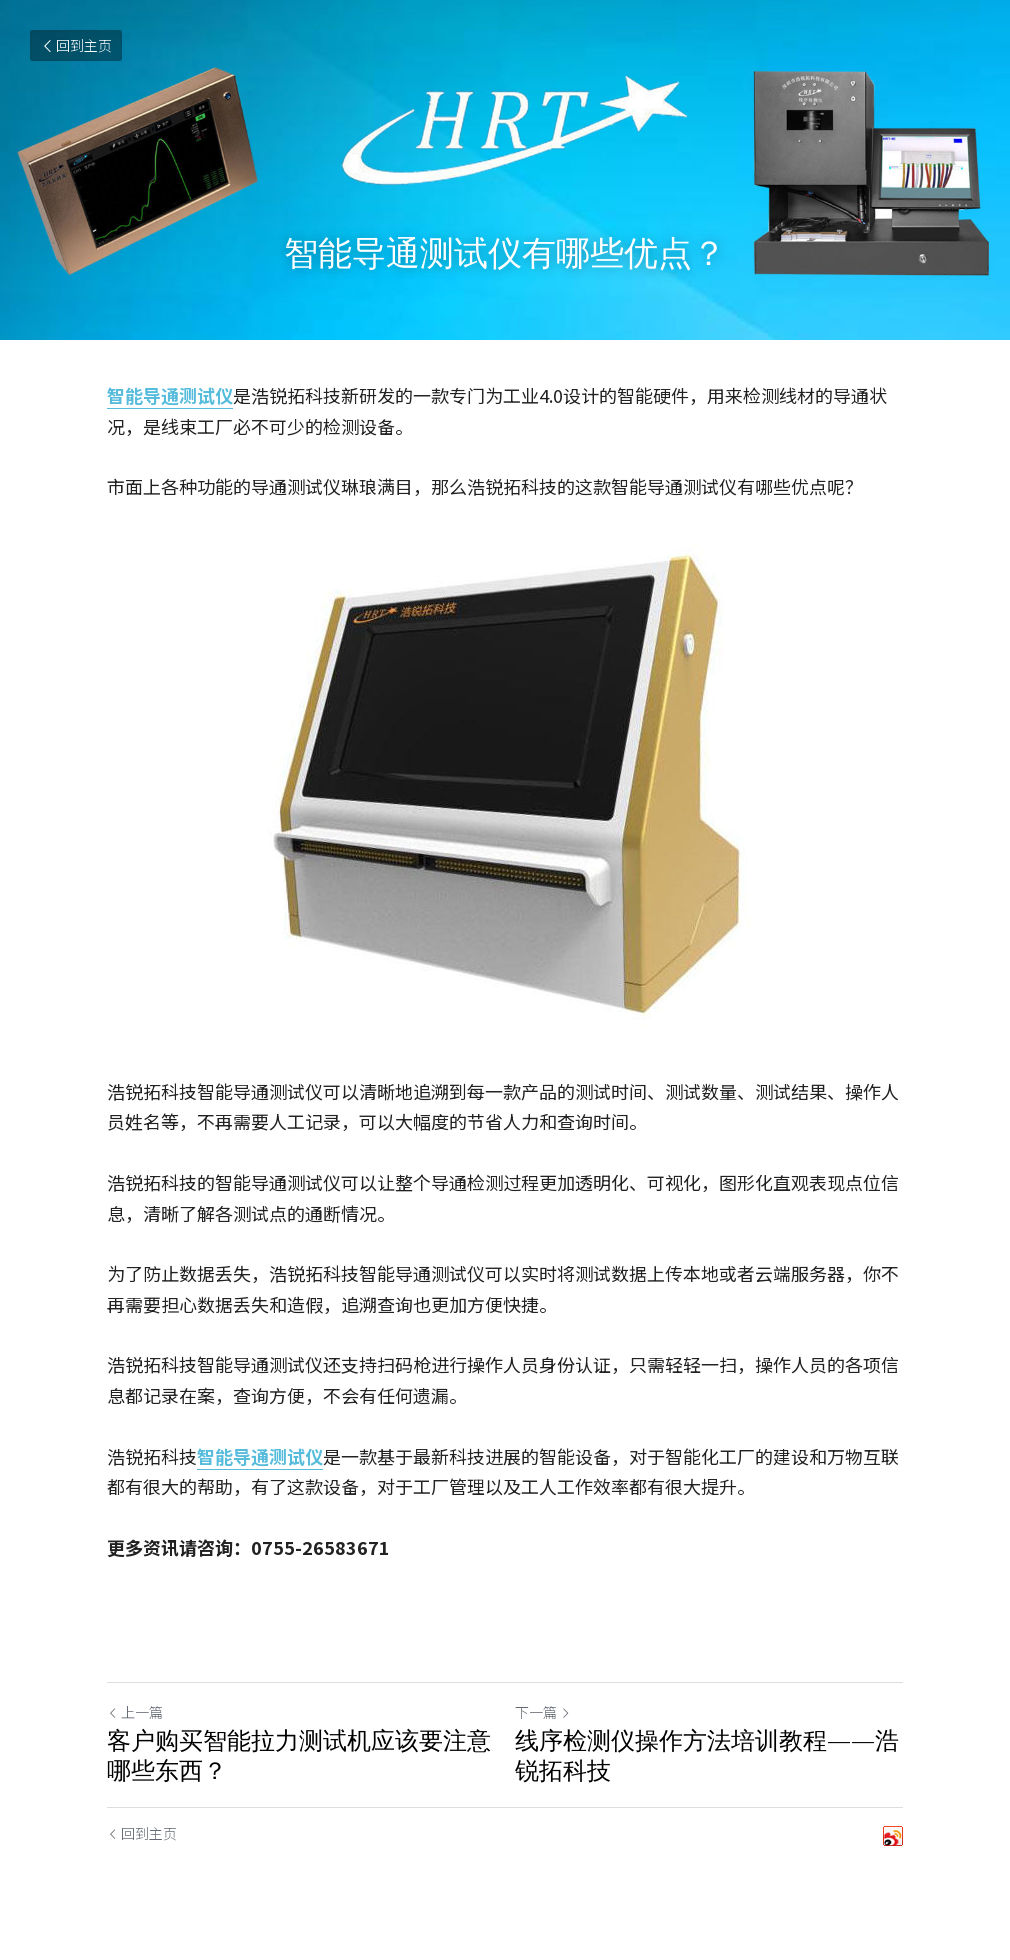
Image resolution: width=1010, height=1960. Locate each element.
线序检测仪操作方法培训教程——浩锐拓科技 (707, 1755)
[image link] (505, 789)
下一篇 (543, 1712)
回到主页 (76, 45)
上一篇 (135, 1712)
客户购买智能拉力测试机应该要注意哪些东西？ (299, 1755)
